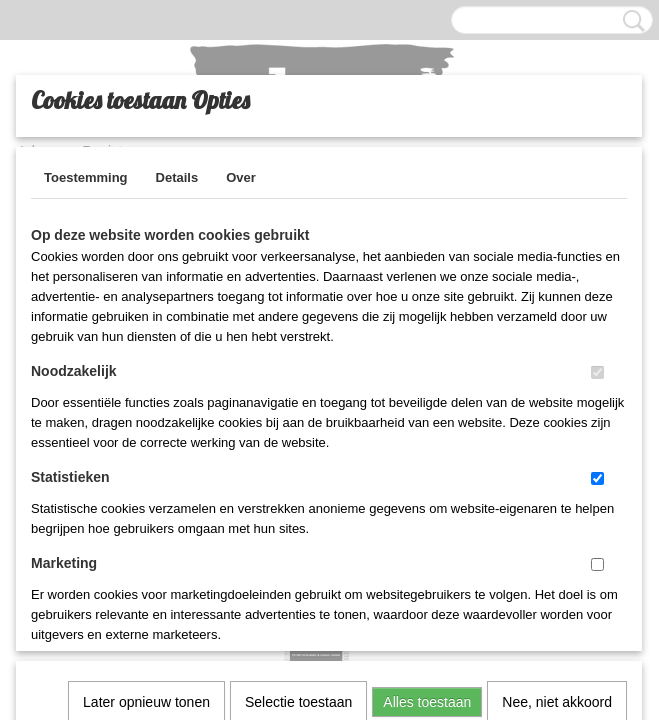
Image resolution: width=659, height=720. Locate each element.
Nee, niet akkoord (557, 443)
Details (177, 177)
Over (241, 177)
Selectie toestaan (298, 443)
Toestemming (86, 177)
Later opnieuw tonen (146, 443)
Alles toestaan (427, 443)
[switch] (597, 372)
